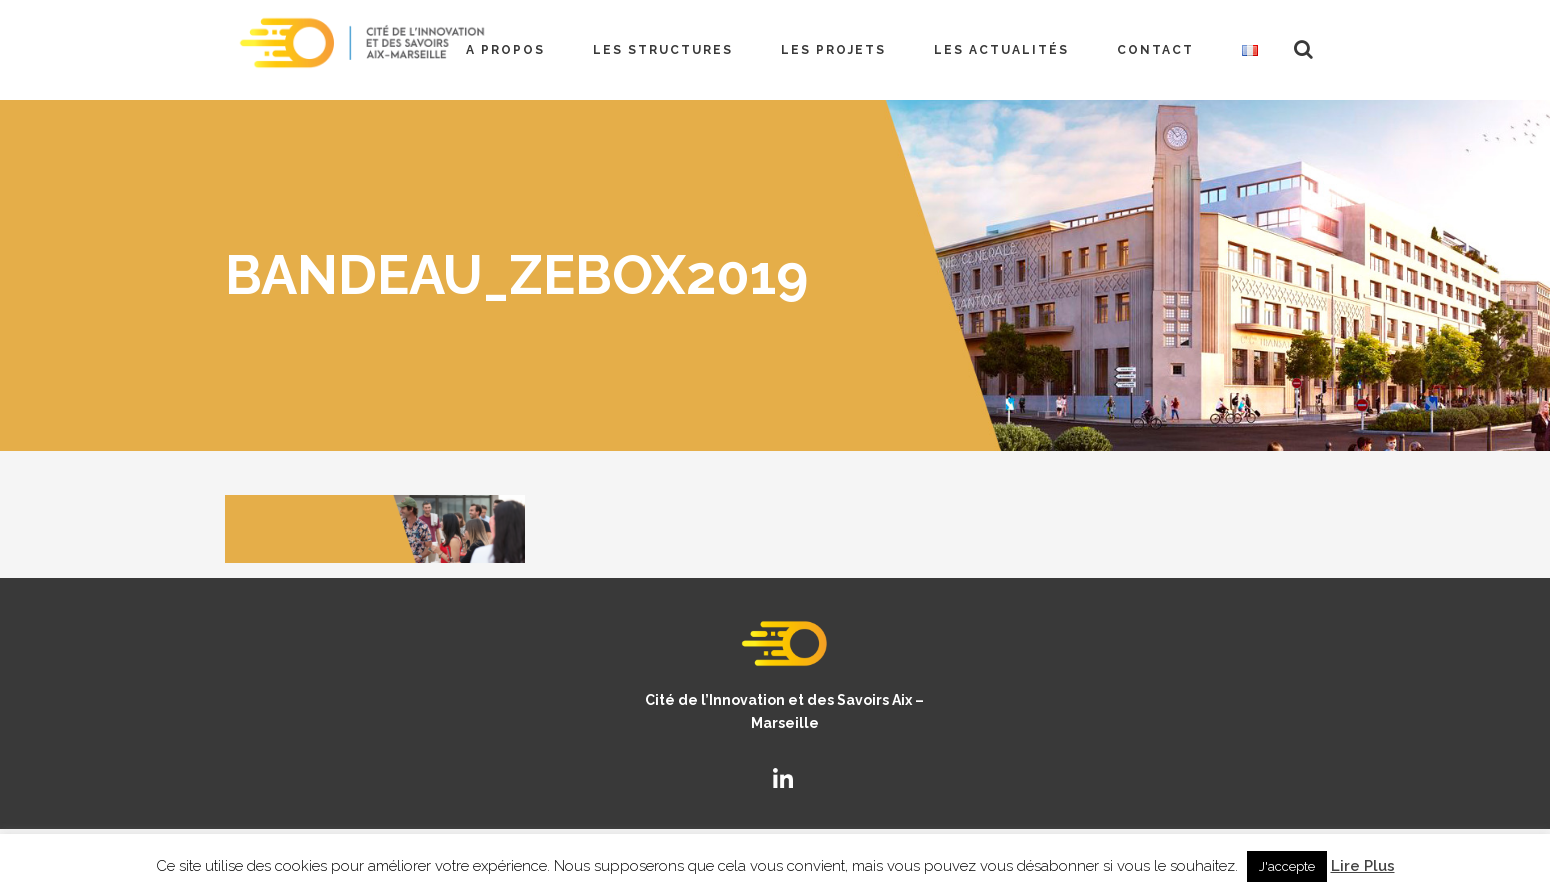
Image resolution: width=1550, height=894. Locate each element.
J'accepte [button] (1287, 866)
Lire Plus (1363, 866)
